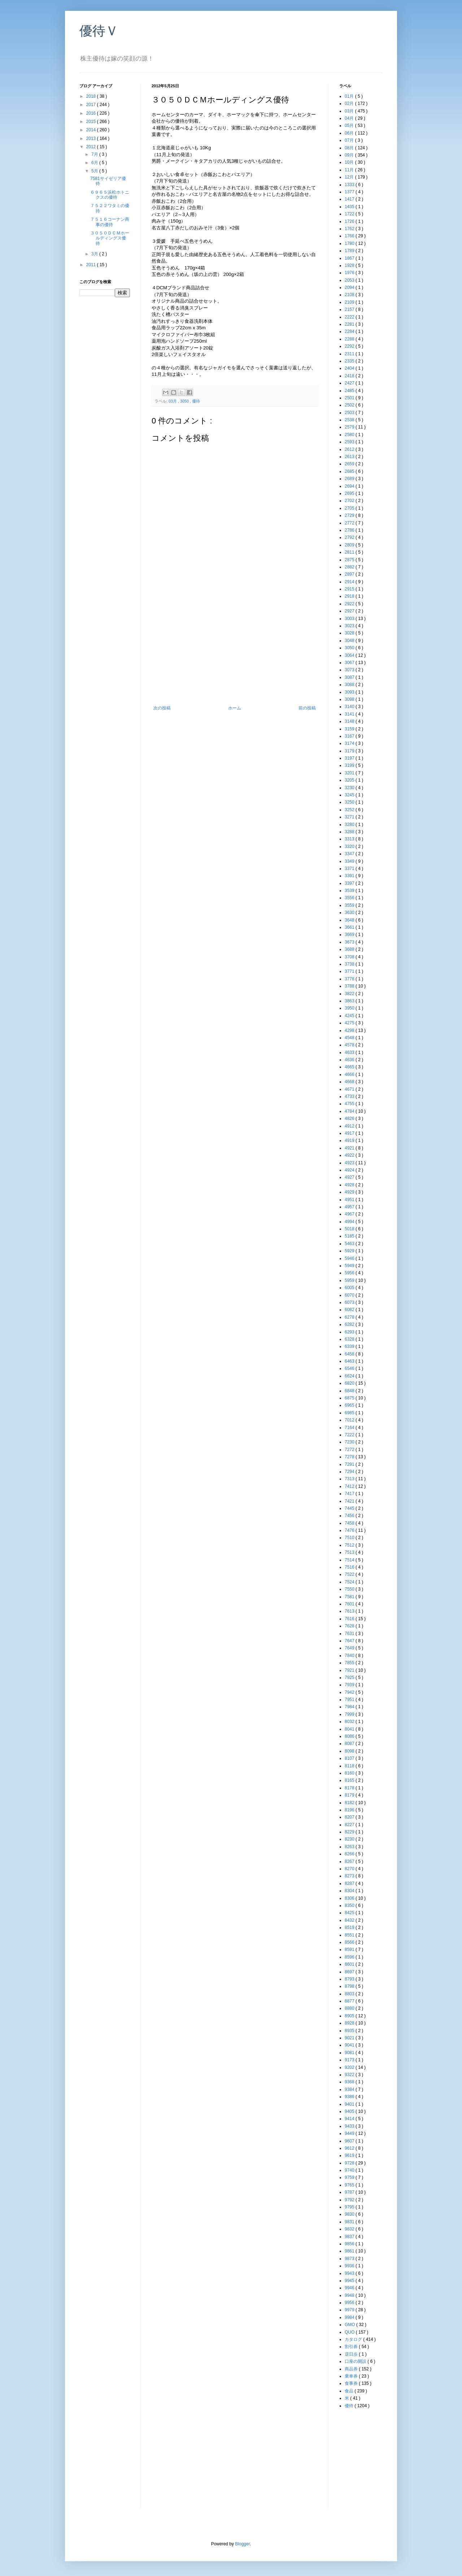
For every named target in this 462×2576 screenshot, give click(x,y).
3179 (350, 750)
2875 (350, 559)
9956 (350, 2302)
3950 (350, 1008)
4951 (350, 1199)
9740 (350, 2170)
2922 (350, 603)
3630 (350, 912)
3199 (350, 765)
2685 (350, 471)
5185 (350, 1236)
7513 (350, 1552)
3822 (350, 993)
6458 (350, 1354)
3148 (350, 721)
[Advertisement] (234, 651)
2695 (350, 493)
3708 (350, 956)
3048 (350, 640)
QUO (350, 2332)
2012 (91, 146)
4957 (350, 1206)
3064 (350, 655)
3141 (350, 714)
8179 (350, 1795)
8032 (350, 1721)
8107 (350, 1758)
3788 (350, 986)
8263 (350, 1846)
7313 (350, 1478)
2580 (350, 434)
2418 (350, 375)
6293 (350, 1332)
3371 (350, 868)
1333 (350, 184)
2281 (350, 324)
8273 (350, 1875)
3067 (350, 662)
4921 (350, 1148)
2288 (350, 339)
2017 (91, 104)
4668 (350, 1081)
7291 (350, 1464)
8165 (350, 1780)
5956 (350, 1272)
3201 (350, 772)
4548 (350, 1037)
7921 (350, 1670)
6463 (350, 1361)
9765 (350, 2185)
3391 (350, 875)
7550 (350, 1589)
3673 (350, 942)
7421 (350, 1501)
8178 (350, 1787)
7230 (350, 1442)
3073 (350, 669)
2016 (91, 113)
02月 (350, 103)
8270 (350, 1868)
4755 (350, 1103)
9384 (350, 2089)
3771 (350, 971)
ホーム (234, 708)
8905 (350, 2015)
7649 (350, 1647)
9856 (350, 2243)
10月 (350, 162)
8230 (350, 1839)
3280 (350, 824)
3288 (350, 831)
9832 (350, 2229)
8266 (350, 1853)
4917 (350, 1133)
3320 (350, 846)
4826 (350, 1118)
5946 (350, 1258)
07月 (350, 140)
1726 (350, 221)
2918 (350, 596)
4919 (350, 1140)
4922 (350, 1155)
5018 (350, 1228)
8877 (350, 2001)
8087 (350, 1743)
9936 (350, 2265)
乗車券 (352, 2376)
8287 (350, 1883)
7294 (350, 1471)
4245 (350, 1015)
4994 (350, 1221)
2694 (350, 486)
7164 (350, 1427)
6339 (350, 1346)
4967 (350, 1214)
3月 (95, 253)
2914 (350, 581)
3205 (350, 780)
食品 (349, 2390)
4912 (350, 1126)
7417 (350, 1493)
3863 (350, 1000)
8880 (350, 2008)
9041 (350, 2045)
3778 (350, 978)
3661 (350, 927)
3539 (350, 890)
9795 (350, 2207)
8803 (350, 1993)
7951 (350, 1699)
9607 (350, 2141)
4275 (350, 1022)
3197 (350, 758)
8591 (350, 1949)
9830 (350, 2214)
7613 (350, 1611)
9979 (350, 2309)
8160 (350, 1773)
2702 (350, 500)
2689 (350, 478)
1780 (350, 243)
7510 (350, 1537)
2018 (91, 96)
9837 (350, 2236)
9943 (350, 2273)
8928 (350, 2023)
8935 (350, 2030)
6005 (350, 1287)
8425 (350, 1912)
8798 (350, 1986)
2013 (91, 138)
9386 (350, 2096)
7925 (350, 1677)
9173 (350, 2059)
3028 (350, 633)
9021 (350, 2037)
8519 (350, 1927)
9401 (350, 2104)
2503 (350, 412)
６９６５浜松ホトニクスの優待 (109, 195)
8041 (350, 1729)
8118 (350, 1765)
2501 (350, 397)
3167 (350, 736)
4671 (350, 1089)
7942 (350, 1692)
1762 (350, 228)
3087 (350, 677)
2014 (91, 129)
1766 (350, 235)
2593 (350, 441)
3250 (350, 802)
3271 (350, 816)
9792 (350, 2199)
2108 (350, 294)
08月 (350, 147)
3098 (350, 699)
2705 (350, 508)
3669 (350, 934)
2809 (350, 545)
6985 (350, 1412)
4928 (350, 1184)
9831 (350, 2221)
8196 (350, 1809)
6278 (350, 1317)
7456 (350, 1515)
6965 (350, 1405)
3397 (350, 883)
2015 (91, 121)
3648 (350, 920)
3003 (350, 618)
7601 (350, 1603)
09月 (350, 155)
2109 (350, 302)
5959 (350, 1280)
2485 (350, 390)
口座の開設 (356, 2361)
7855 (350, 1662)
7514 (350, 1559)
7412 (350, 1486)
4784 (350, 1111)
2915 (350, 589)
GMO (350, 2324)
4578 (350, 1044)
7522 (350, 1574)
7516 (350, 1567)
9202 (350, 2067)
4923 (350, 1162)
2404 (350, 368)
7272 (350, 1449)
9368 (350, 2081)
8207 (350, 1817)
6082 (350, 1309)
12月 (350, 177)
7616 (350, 1618)
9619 (350, 2155)
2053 (350, 280)
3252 (350, 809)
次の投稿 (162, 708)
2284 (350, 331)
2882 (350, 567)
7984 (350, 1706)
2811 (350, 552)
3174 (350, 743)
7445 (350, 1508)
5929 (350, 1250)
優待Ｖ (98, 30)
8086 (350, 1736)
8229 (350, 1831)
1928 (350, 265)
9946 (350, 2287)
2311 (350, 353)
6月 (95, 162)
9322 (350, 2074)
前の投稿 (307, 708)
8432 (350, 1920)
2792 (350, 537)
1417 (350, 199)
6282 (350, 1324)
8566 (350, 1942)
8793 (350, 1979)
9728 (350, 2163)
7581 (350, 1596)
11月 (350, 169)
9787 (350, 2192)
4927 (350, 1177)
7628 (350, 1625)
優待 (196, 401)
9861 (350, 2251)
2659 (350, 463)
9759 (350, 2177)
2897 (350, 574)
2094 (350, 287)
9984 (350, 2317)
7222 (350, 1434)
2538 (350, 419)
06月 (350, 133)
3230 (350, 787)
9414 (350, 2118)
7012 (350, 1420)
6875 (350, 1398)
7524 (350, 1581)
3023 (350, 625)
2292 (350, 346)
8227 (350, 1824)
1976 (350, 272)
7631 (350, 1633)
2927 (350, 611)
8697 (350, 1971)
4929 (350, 1192)
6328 (350, 1339)
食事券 (352, 2383)
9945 (350, 2280)
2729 (350, 515)
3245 (350, 794)
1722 (350, 213)
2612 (350, 449)
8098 (350, 1751)
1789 (350, 250)
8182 (350, 1802)
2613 (350, 456)
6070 (350, 1295)
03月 (173, 401)
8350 (350, 1905)
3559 (350, 905)
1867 (350, 258)
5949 (350, 1265)
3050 (185, 401)
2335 (350, 361)
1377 (350, 191)
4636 (350, 1059)
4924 (350, 1170)
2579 (350, 427)
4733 (350, 1096)
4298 (350, 1030)
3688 (350, 949)
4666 (350, 1074)
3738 (350, 964)
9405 (350, 2111)
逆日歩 (352, 2354)
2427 (350, 383)
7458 (350, 1523)
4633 (350, 1052)
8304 (350, 1890)
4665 (350, 1066)
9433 (350, 2126)
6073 (350, 1302)
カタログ (354, 2339)
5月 (95, 170)
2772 (350, 523)
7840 (350, 1655)
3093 (350, 692)
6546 (350, 1368)
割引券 (352, 2346)
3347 (350, 853)
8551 (350, 1935)
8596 (350, 1957)
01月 (350, 96)
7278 (350, 1456)
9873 (350, 2258)
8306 (350, 1898)
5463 (350, 1243)
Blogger (242, 2543)
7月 (95, 154)
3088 (350, 684)
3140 (350, 706)
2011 (91, 264)
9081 (350, 2052)
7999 (350, 1714)
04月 (350, 118)
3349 (350, 861)
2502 (350, 405)
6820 (350, 1383)
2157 (350, 309)
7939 (350, 1684)
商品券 (352, 2368)
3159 (350, 728)
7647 (350, 1640)
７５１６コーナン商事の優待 (109, 222)
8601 (350, 1964)
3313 (350, 838)
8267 (350, 1861)
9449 (350, 2133)
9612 (350, 2148)
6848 (350, 1390)
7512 (350, 1545)
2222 (350, 317)
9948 (350, 2295)
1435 (350, 206)
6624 (350, 1376)
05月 (350, 125)
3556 (350, 897)
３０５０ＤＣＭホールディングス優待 (109, 238)
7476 (350, 1530)
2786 (350, 530)
